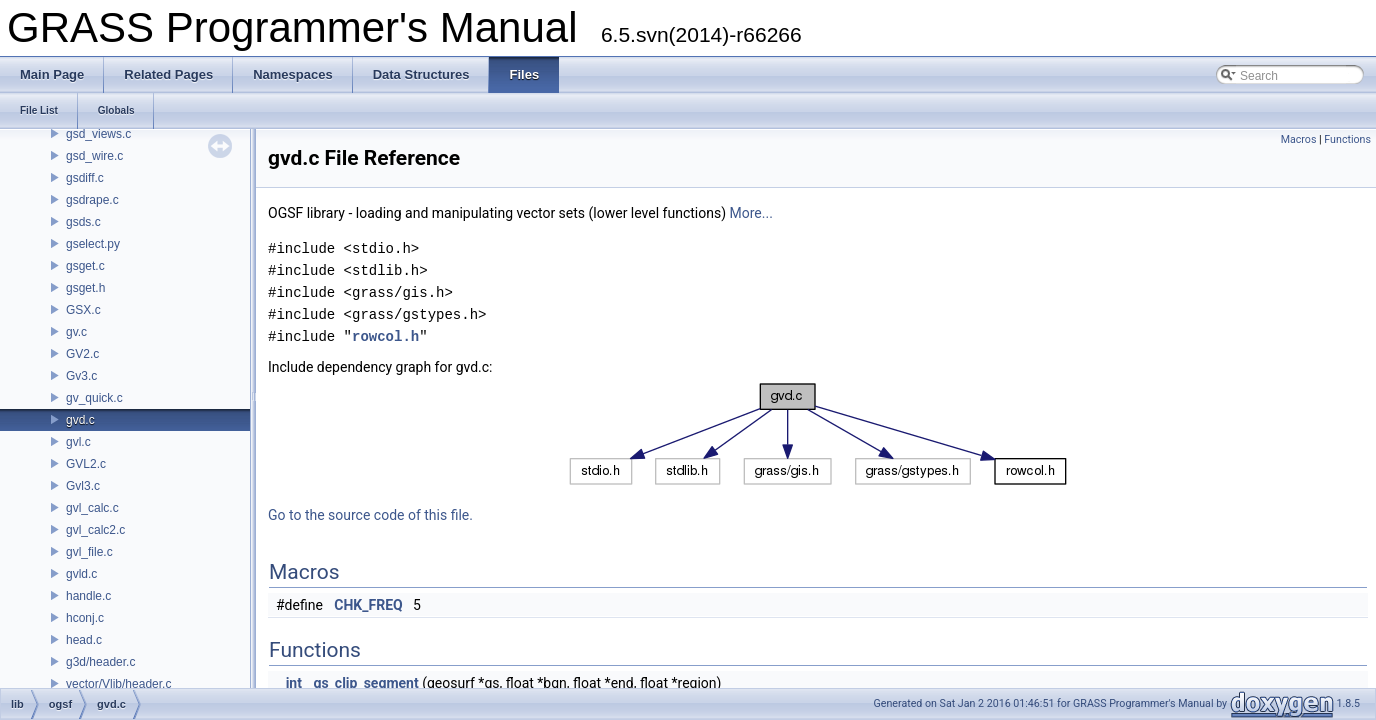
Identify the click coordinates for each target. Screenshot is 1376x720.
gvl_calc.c (92, 508)
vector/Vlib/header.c (118, 684)
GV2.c (82, 354)
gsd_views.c (98, 134)
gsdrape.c (92, 200)
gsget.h (85, 288)
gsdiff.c (85, 178)
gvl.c (78, 442)
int (294, 683)
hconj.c (85, 618)
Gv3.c (81, 376)
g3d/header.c (100, 662)
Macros (1299, 139)
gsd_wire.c (94, 156)
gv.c (76, 332)
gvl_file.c (89, 552)
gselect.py (93, 244)
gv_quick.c (94, 398)
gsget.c (85, 266)
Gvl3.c (83, 486)
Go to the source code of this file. (370, 515)
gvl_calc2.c (95, 530)
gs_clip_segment (365, 683)
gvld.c (81, 574)
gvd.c (80, 420)
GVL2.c (86, 464)
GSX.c (83, 310)
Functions (1347, 139)
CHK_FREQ (368, 605)
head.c (84, 640)
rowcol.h (385, 336)
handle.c (88, 596)
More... (751, 213)
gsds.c (83, 222)
